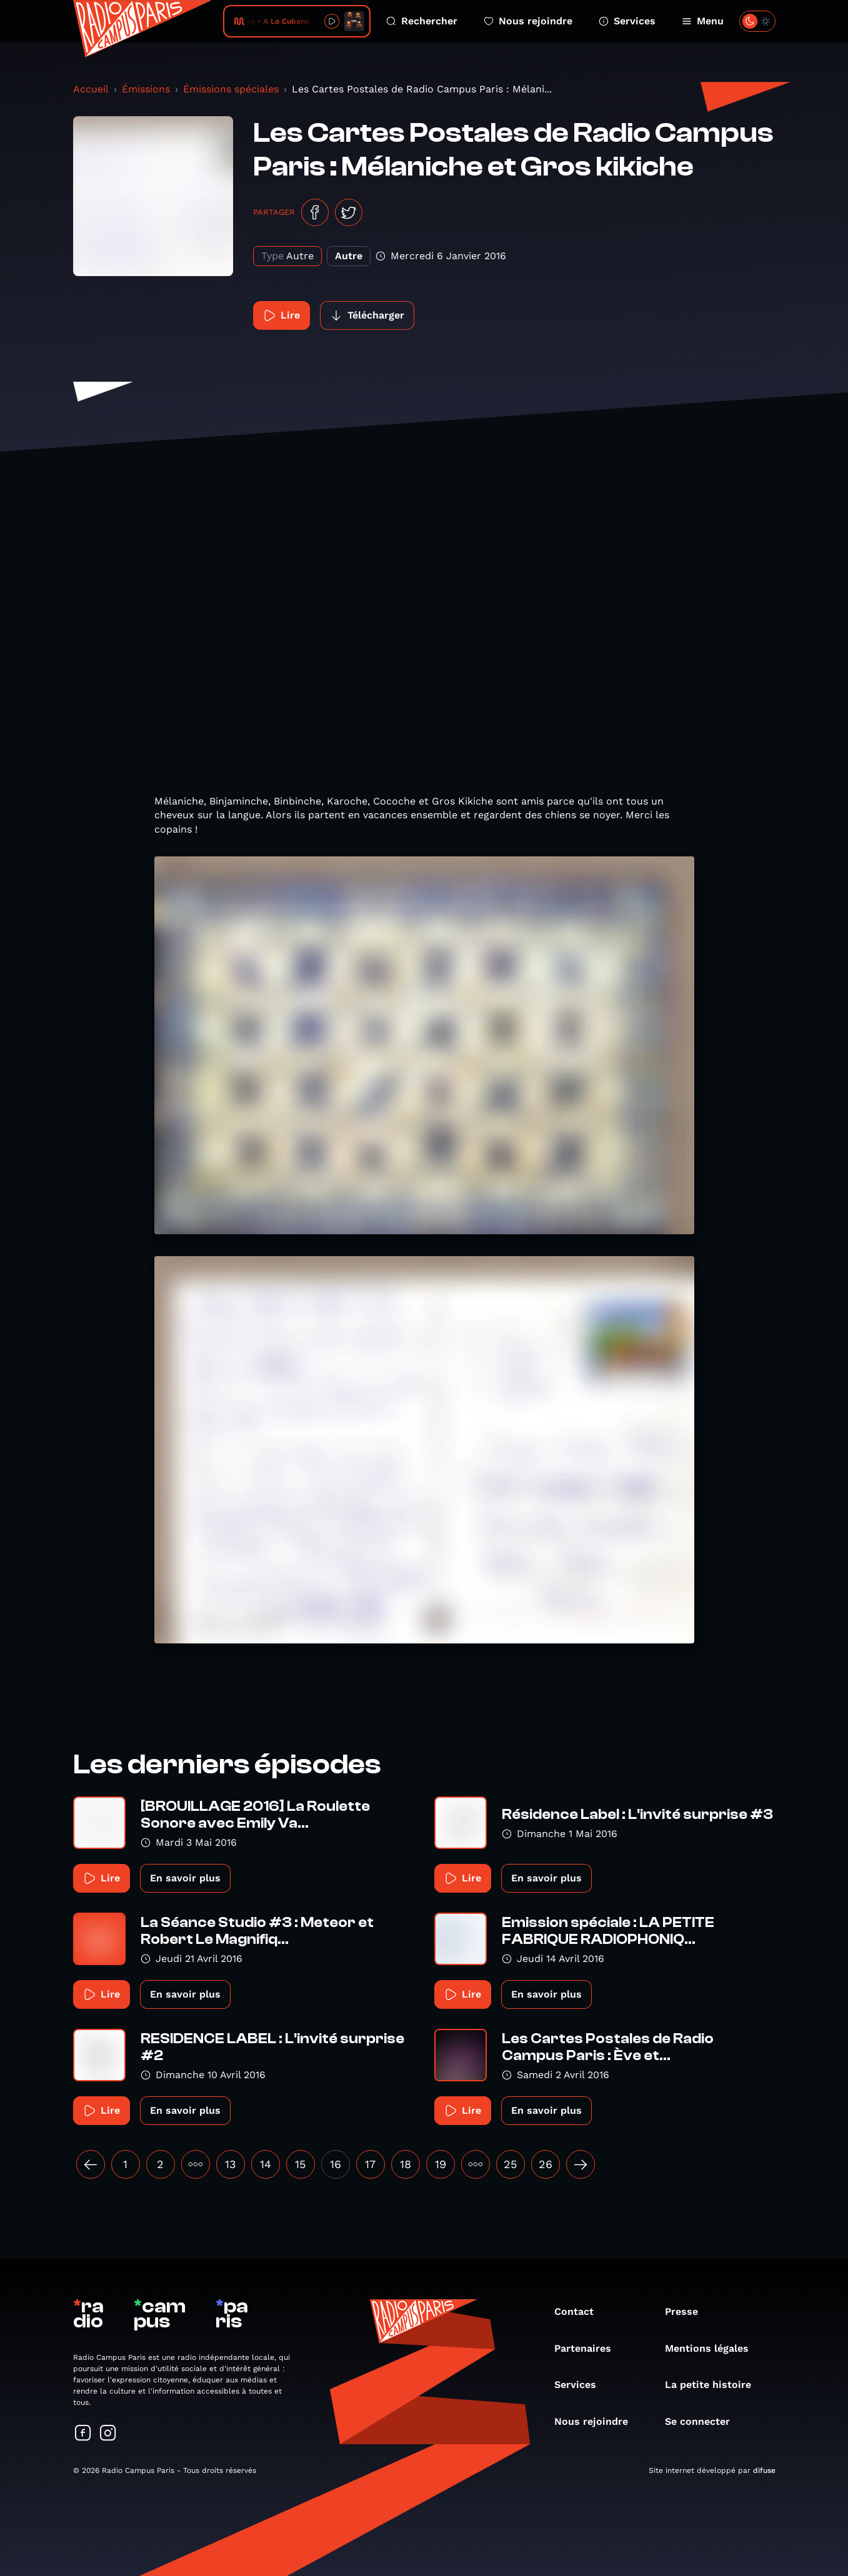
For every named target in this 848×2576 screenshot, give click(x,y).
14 (265, 2164)
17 (370, 2164)
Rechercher (421, 21)
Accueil (91, 89)
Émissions (146, 89)
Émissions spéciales (231, 89)
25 (510, 2164)
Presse (688, 2311)
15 (300, 2164)
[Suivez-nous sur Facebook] (83, 2434)
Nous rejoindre (528, 21)
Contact (580, 2311)
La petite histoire (714, 2384)
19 (440, 2164)
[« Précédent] (90, 2164)
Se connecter (703, 2421)
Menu (703, 21)
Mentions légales (713, 2348)
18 (405, 2164)
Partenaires (589, 2348)
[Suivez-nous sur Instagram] (108, 2434)
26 (545, 2164)
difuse (764, 2470)
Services (627, 21)
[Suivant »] (580, 2164)
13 (230, 2164)
